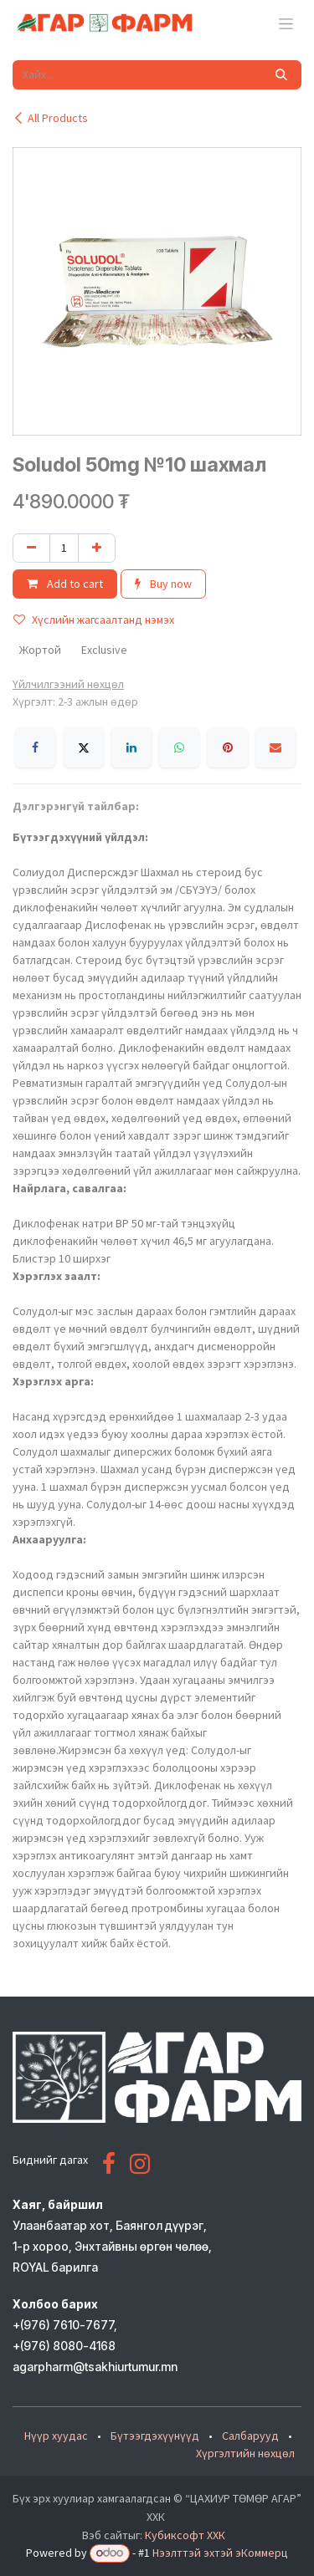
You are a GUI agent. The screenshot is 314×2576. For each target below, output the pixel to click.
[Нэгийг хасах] (31, 548)
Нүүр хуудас (56, 2435)
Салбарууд (250, 2435)
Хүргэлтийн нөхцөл (245, 2453)
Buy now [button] (163, 583)
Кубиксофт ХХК (185, 2535)
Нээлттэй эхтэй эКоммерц (220, 2552)
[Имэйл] (275, 747)
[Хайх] (281, 74)
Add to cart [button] (65, 583)
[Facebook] (35, 747)
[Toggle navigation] (285, 23)
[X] (84, 747)
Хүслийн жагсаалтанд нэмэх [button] (93, 619)
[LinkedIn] (131, 747)
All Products (50, 117)
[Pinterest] (228, 747)
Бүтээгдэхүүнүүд (155, 2435)
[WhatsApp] (179, 747)
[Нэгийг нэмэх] (97, 548)
